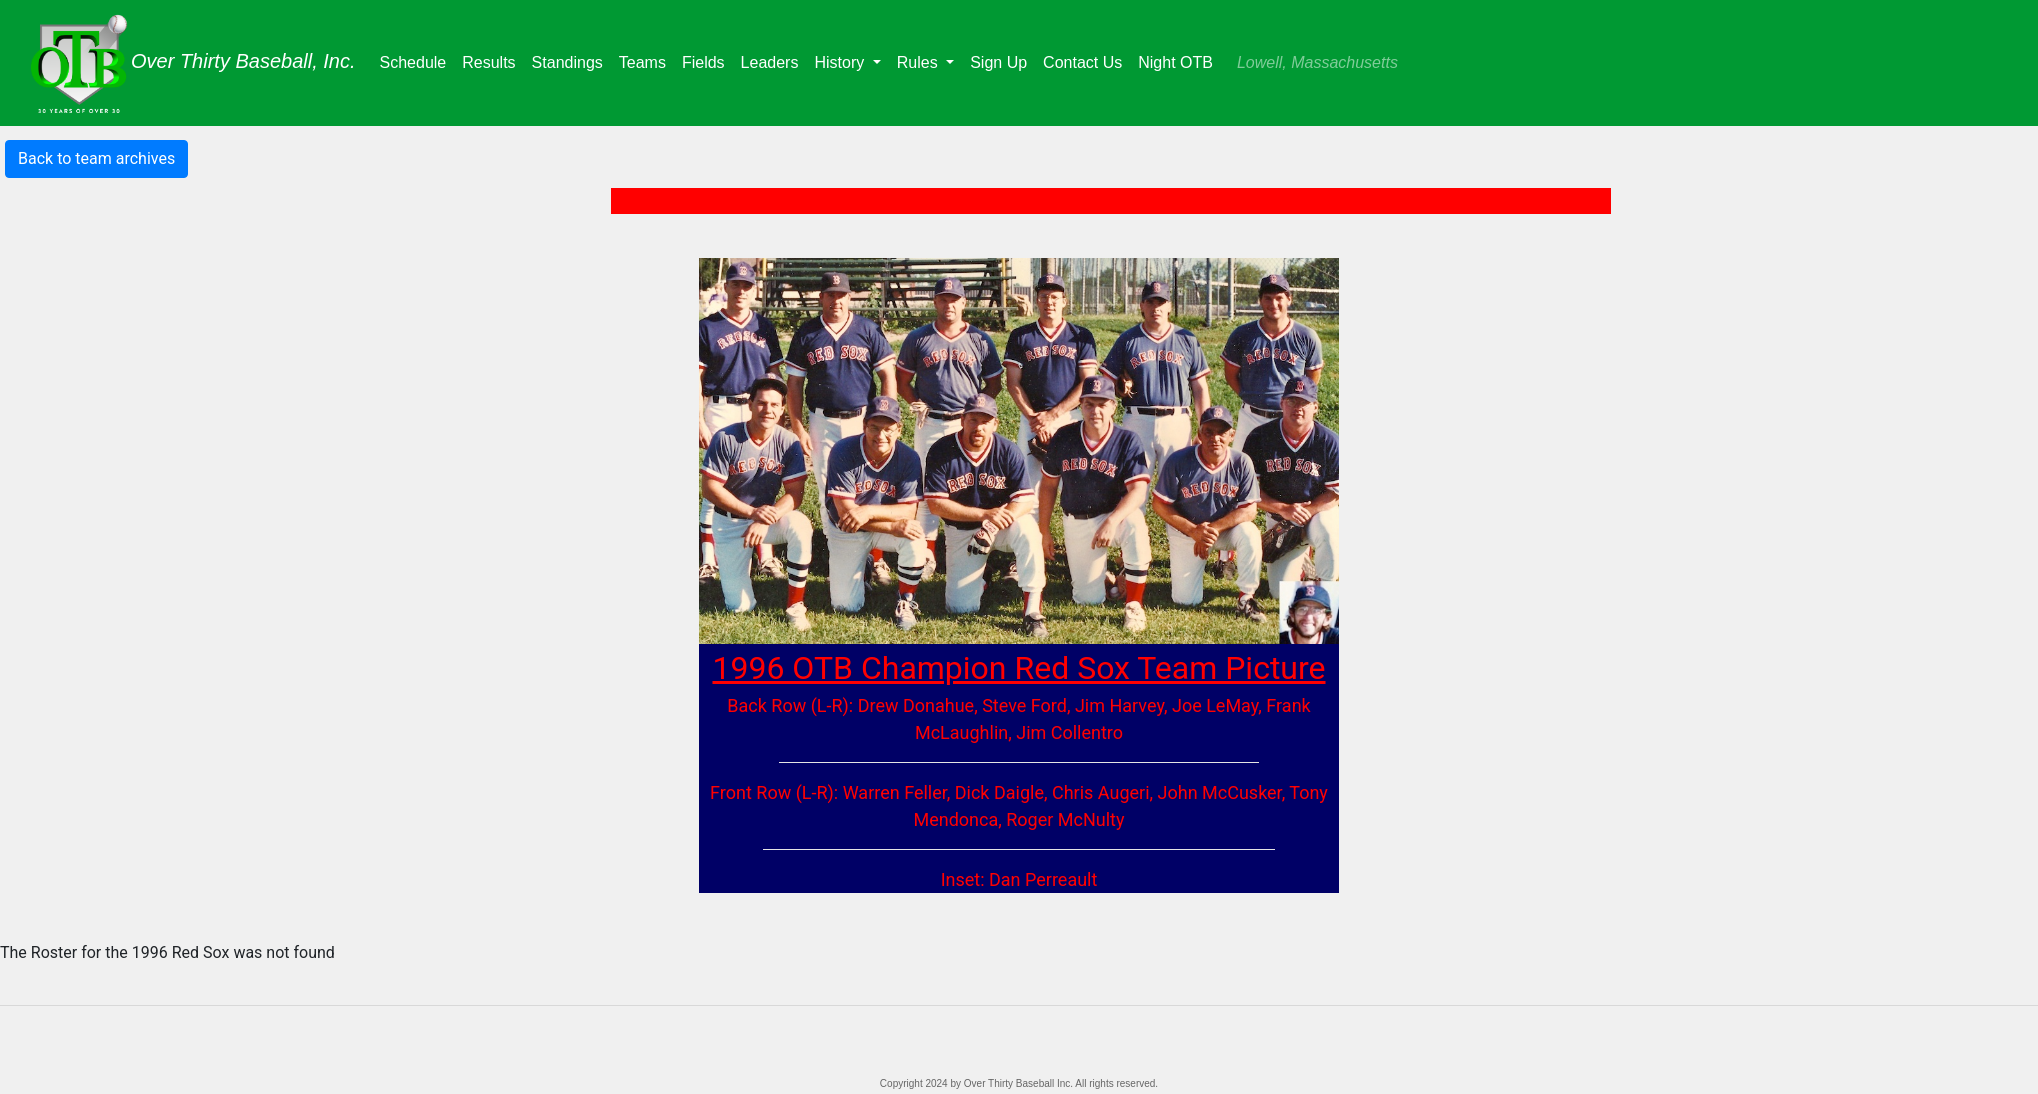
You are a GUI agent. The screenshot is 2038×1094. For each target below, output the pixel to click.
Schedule (417, 60)
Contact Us (1082, 62)
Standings (571, 60)
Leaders (774, 60)
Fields (707, 60)
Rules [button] (919, 62)
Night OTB (1175, 62)
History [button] (841, 62)
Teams (646, 60)
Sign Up (998, 62)
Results (492, 60)
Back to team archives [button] (96, 158)
